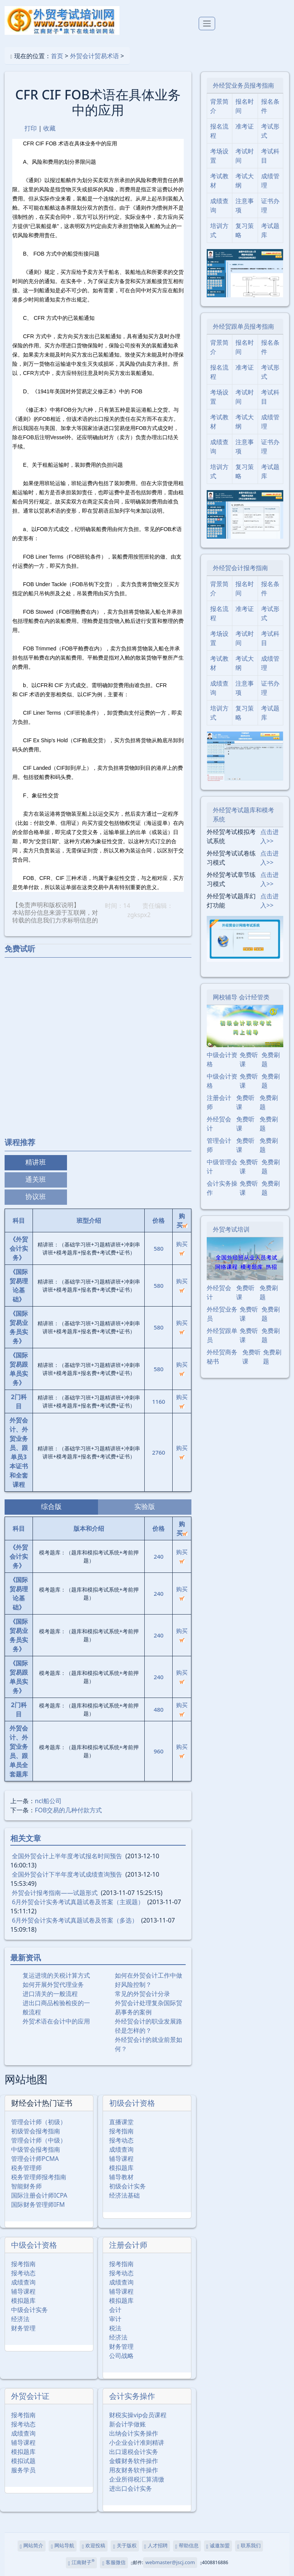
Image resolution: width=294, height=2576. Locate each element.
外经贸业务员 (222, 1314)
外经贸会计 (219, 1123)
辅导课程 (121, 2158)
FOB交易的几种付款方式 (68, 1810)
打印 (30, 128)
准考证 (244, 126)
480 (158, 1709)
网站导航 (62, 2546)
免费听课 (249, 1059)
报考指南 (121, 2131)
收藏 (49, 128)
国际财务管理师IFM (38, 2204)
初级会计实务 (127, 2186)
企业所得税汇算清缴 (136, 2479)
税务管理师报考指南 (38, 2177)
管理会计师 (219, 1145)
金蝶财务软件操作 (133, 2461)
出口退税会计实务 (133, 2451)
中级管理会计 (222, 1166)
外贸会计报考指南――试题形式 (55, 1892)
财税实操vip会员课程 (138, 2415)
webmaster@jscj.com (170, 2562)
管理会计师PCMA (35, 2158)
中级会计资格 (34, 2245)
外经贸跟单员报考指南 (243, 326)
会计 (115, 2310)
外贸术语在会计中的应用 (56, 2021)
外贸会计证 (30, 2396)
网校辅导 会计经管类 (241, 997)
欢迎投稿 (93, 2546)
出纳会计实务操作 (133, 2433)
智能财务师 (26, 2186)
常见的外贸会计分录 (142, 1993)
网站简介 (31, 2546)
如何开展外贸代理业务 (53, 1984)
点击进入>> (269, 836)
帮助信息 (187, 2546)
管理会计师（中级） (38, 2140)
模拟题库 (121, 2168)
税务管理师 (26, 2168)
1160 (158, 1401)
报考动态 (121, 2140)
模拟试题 (23, 2461)
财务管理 (23, 2328)
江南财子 (81, 2562)
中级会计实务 (29, 2310)
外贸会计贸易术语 (94, 56)
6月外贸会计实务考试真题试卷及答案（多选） (75, 1920)
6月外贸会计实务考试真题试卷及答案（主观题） (78, 1902)
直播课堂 (121, 2122)
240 (158, 1556)
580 (158, 1248)
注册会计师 (128, 2245)
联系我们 (249, 2546)
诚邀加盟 (218, 2546)
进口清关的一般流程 (50, 1993)
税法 (115, 2328)
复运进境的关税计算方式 (56, 1975)
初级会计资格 (132, 2103)
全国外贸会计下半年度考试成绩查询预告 (67, 1874)
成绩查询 (121, 2149)
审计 (115, 2319)
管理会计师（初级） (38, 2122)
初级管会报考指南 (35, 2131)
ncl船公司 (48, 1801)
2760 (158, 1452)
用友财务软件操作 (133, 2470)
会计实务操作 (132, 2396)
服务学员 (23, 2470)
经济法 (20, 2319)
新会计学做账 (127, 2424)
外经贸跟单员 (222, 1335)
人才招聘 (156, 2546)
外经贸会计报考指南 (240, 568)
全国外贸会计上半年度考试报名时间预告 (67, 1856)
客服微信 (114, 2563)
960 (158, 1751)
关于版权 (124, 2546)
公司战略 (121, 2355)
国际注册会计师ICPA (39, 2195)
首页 (57, 56)
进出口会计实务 (130, 2488)
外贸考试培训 (231, 1229)
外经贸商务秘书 (222, 1356)
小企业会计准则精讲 (136, 2442)
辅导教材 (121, 2177)
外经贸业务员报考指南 (243, 85)
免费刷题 (270, 1059)
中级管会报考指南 (35, 2149)
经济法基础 (124, 2195)
